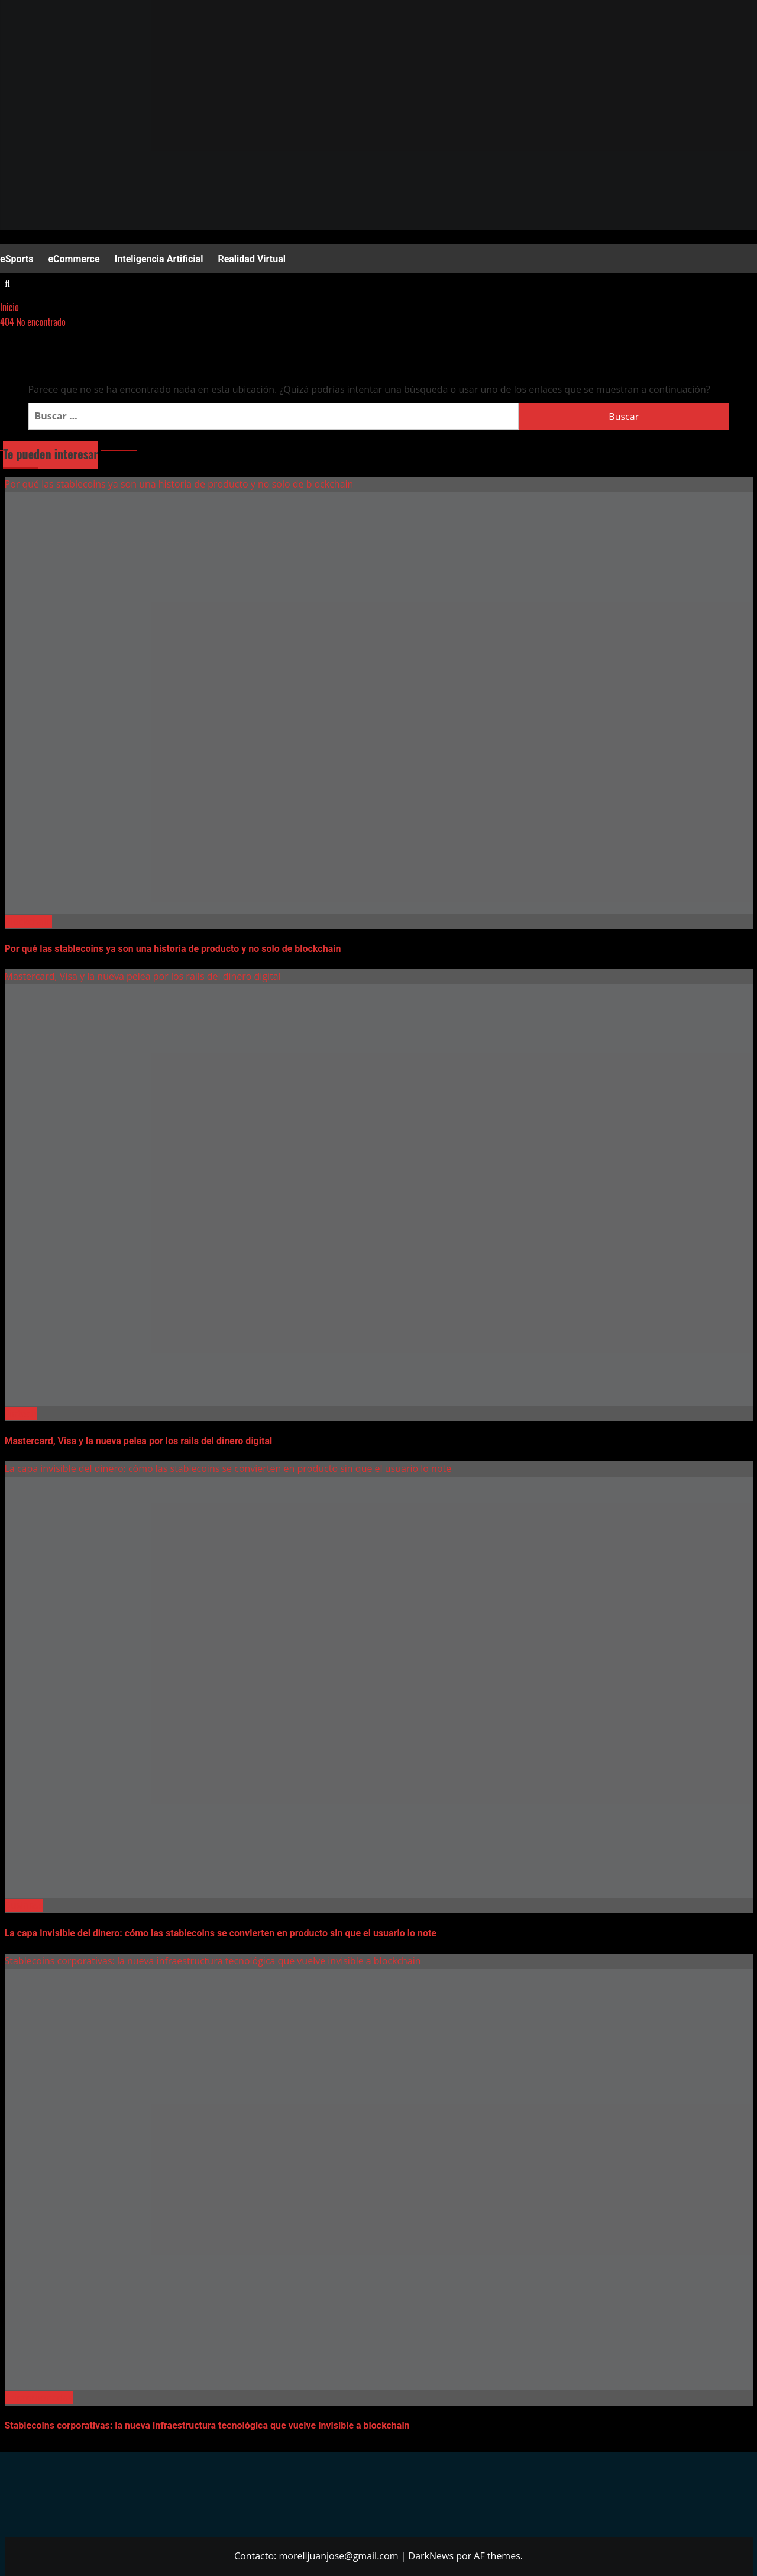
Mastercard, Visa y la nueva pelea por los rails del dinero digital (143, 976)
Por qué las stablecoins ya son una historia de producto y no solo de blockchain (179, 483)
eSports (16, 258)
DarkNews (431, 2555)
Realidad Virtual (252, 258)
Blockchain (28, 921)
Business (24, 1905)
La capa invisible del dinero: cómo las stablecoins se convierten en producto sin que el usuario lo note (228, 1468)
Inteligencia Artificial (159, 258)
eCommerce (73, 258)
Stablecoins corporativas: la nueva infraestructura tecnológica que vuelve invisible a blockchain (213, 1960)
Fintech (21, 1413)
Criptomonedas (39, 2397)
